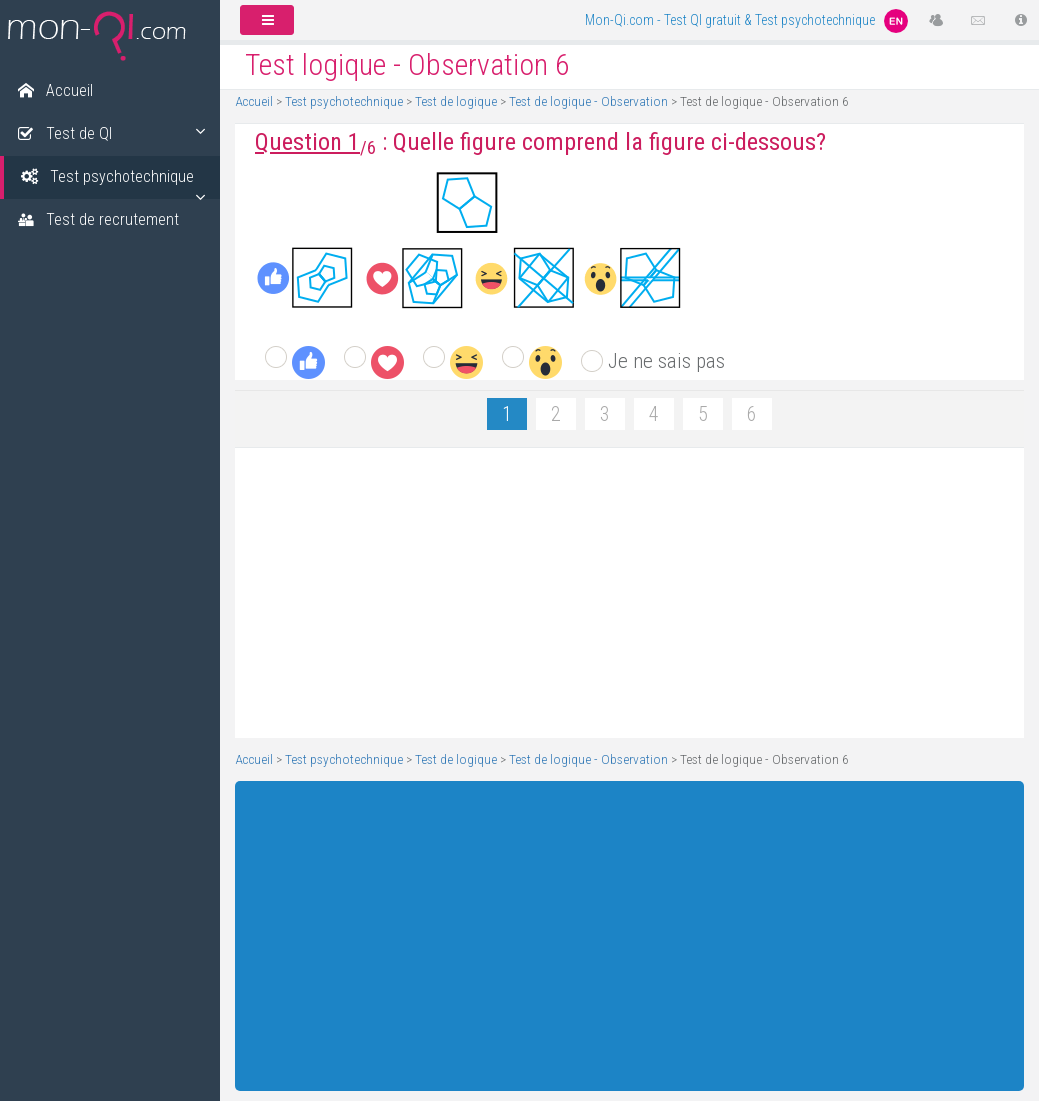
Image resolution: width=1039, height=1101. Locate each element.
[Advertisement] (622, 593)
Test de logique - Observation (588, 101)
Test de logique (456, 101)
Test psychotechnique (344, 101)
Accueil (254, 101)
